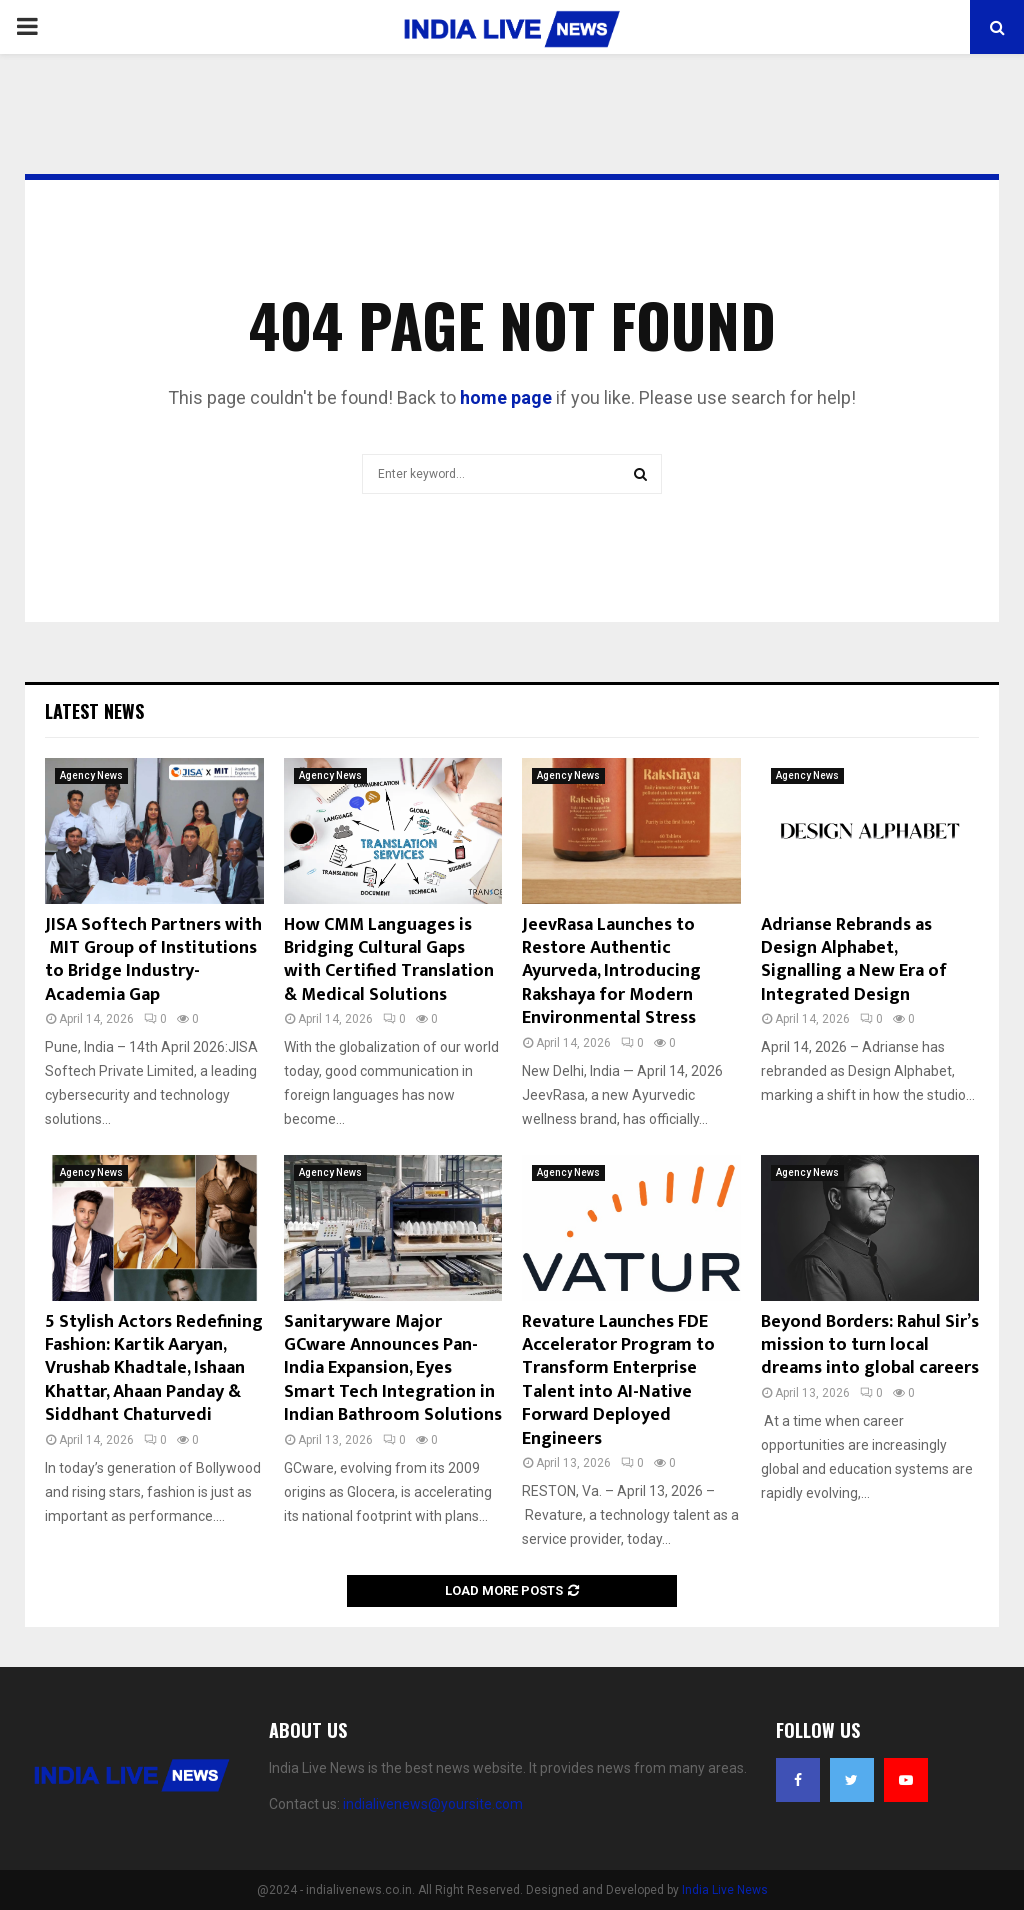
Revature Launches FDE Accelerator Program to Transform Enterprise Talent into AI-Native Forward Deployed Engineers (618, 1380)
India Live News (725, 1890)
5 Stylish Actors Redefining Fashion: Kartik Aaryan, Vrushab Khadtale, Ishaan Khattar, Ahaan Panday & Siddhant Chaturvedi (154, 1369)
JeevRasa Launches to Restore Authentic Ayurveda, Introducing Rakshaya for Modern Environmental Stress (611, 972)
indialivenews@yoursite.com (433, 1804)
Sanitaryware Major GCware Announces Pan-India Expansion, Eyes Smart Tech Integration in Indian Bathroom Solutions (393, 1369)
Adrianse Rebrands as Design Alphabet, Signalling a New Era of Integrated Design (854, 960)
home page (506, 397)
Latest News (94, 711)
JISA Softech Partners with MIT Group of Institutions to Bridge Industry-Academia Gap (153, 960)
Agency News (91, 775)
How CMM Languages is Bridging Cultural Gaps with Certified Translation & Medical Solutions (389, 960)
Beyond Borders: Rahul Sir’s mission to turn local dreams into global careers (870, 1345)
